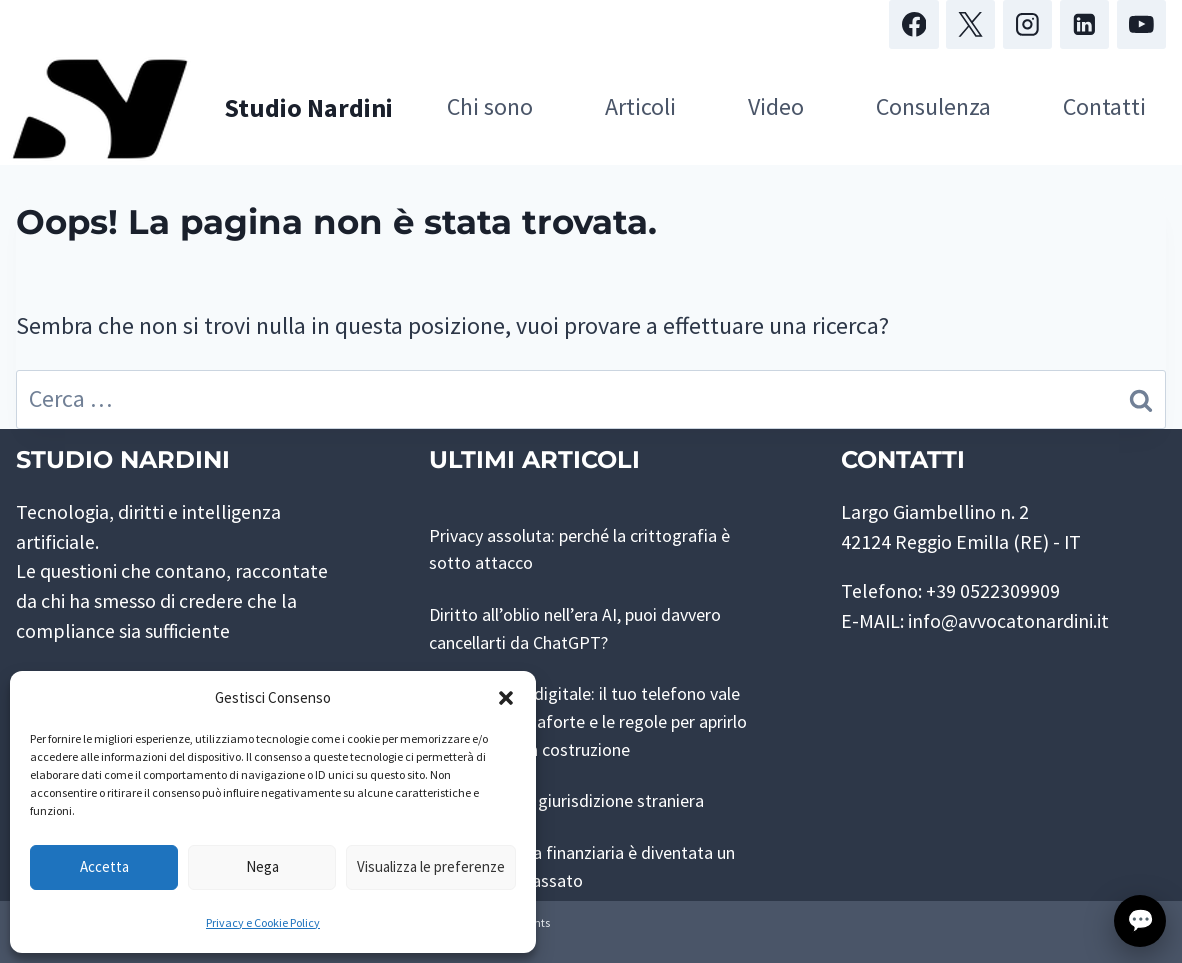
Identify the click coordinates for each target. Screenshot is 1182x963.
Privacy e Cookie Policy (263, 922)
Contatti (1104, 106)
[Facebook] (913, 24)
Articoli (640, 106)
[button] (506, 698)
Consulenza (933, 106)
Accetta (104, 866)
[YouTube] (1141, 24)
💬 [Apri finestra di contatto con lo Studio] (1140, 920)
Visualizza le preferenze (431, 866)
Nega (262, 866)
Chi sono (490, 106)
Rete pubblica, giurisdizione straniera (584, 800)
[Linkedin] (1084, 24)
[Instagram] (1027, 24)
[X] (970, 24)
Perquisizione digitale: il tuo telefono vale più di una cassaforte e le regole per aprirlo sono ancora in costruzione (588, 720)
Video (776, 106)
